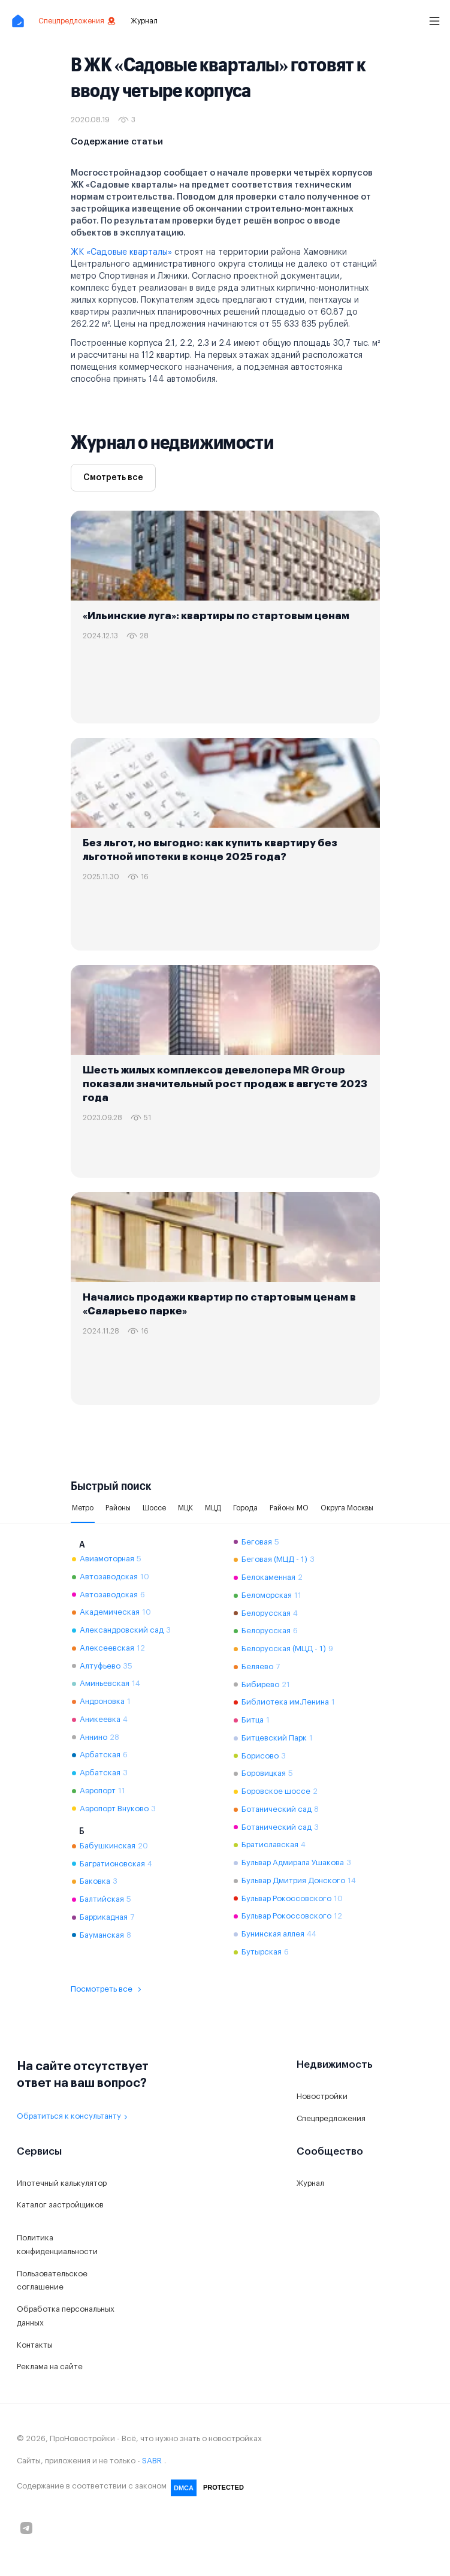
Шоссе (154, 1508)
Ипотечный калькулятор (62, 2183)
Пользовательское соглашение (52, 2280)
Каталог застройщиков (60, 2205)
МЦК (185, 1508)
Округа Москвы (347, 1508)
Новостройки (322, 2096)
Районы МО (289, 1508)
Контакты (35, 2345)
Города (245, 1508)
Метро (82, 1508)
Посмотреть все (107, 1989)
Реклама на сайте (50, 2366)
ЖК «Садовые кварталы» (121, 252)
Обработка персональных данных (65, 2316)
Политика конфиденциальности (57, 2244)
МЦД (213, 1508)
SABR (152, 2461)
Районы (118, 1508)
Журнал (144, 21)
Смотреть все (113, 477)
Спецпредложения (77, 21)
